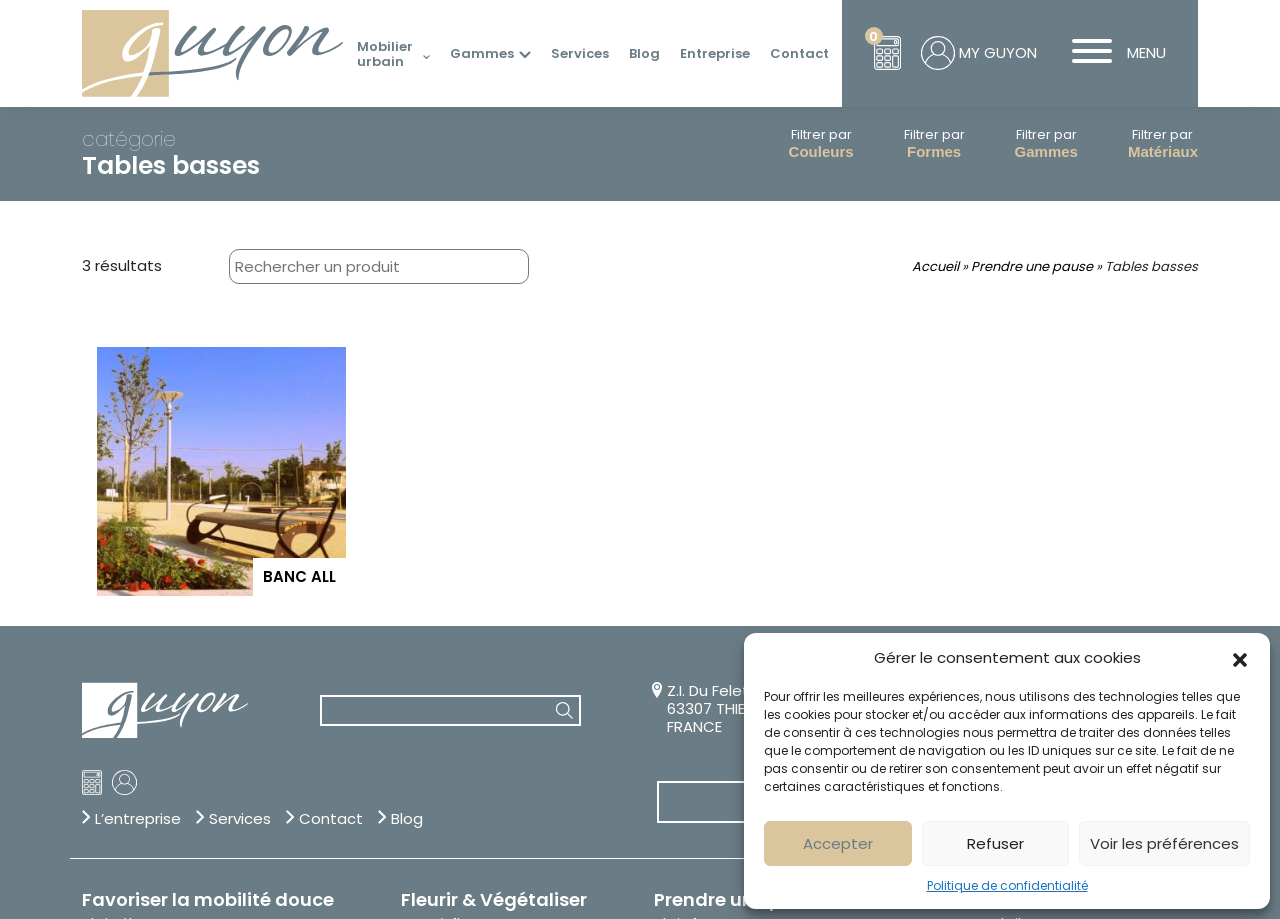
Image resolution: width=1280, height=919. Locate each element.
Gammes (482, 54)
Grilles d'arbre (448, 699)
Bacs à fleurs (445, 645)
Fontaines (435, 681)
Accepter (838, 843)
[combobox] (339, 266)
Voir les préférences (1164, 843)
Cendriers (115, 798)
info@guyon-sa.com (912, 442)
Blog (644, 54)
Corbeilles (116, 816)
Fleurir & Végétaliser (494, 621)
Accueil (935, 266)
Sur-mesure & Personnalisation (925, 522)
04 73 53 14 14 (915, 412)
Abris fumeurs (702, 645)
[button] (1240, 658)
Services (580, 54)
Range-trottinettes (148, 681)
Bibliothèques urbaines (732, 681)
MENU (1111, 53)
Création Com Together (166, 883)
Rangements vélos (147, 699)
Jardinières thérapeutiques (494, 717)
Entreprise (715, 54)
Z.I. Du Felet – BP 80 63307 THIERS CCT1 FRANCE (737, 430)
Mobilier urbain (385, 54)
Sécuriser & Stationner (1095, 621)
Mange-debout (707, 717)
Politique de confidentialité (1007, 885)
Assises (678, 663)
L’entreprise (138, 540)
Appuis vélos (125, 663)
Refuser (995, 843)
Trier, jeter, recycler (169, 773)
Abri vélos (115, 645)
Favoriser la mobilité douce (208, 621)
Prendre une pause (1032, 266)
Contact (799, 54)
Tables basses (703, 753)
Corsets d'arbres (458, 663)
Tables (677, 735)
